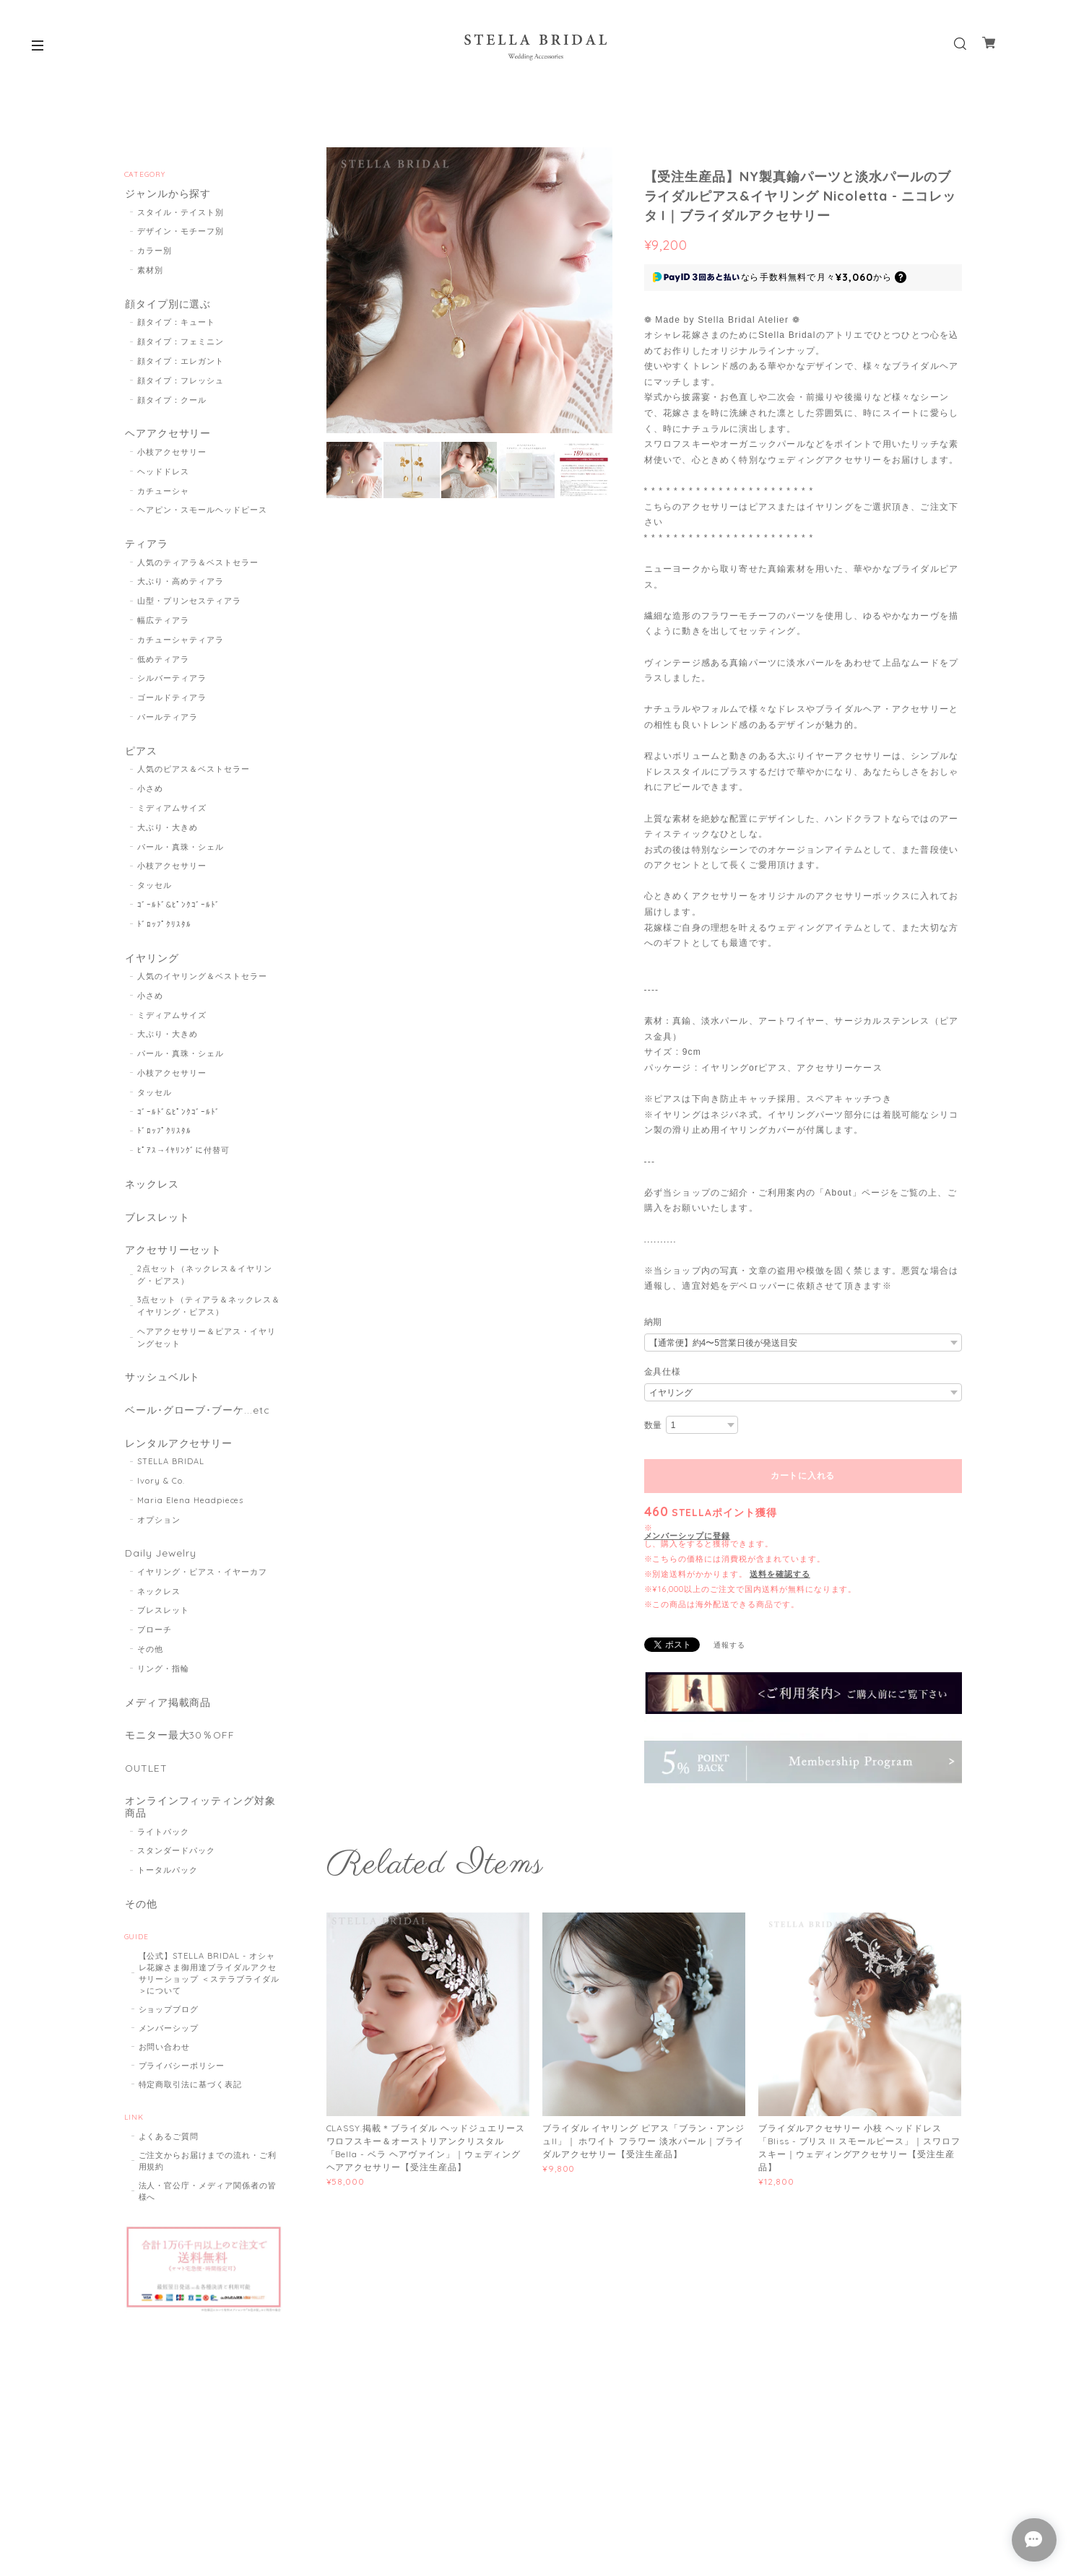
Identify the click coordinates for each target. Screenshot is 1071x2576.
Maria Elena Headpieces (190, 1511)
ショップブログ (169, 2025)
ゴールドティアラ (172, 701)
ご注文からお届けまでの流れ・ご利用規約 (208, 2177)
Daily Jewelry (160, 1564)
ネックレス (151, 1190)
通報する (729, 1645)
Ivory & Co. (161, 1492)
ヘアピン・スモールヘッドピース (201, 513)
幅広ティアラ (163, 624)
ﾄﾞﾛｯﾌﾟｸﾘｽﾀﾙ (164, 928)
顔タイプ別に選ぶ (167, 305)
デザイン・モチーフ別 (180, 232)
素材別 (150, 271)
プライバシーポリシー (182, 2081)
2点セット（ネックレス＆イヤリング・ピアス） (204, 1282)
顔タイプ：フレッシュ (180, 382)
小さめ (150, 793)
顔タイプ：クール (172, 401)
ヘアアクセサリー (167, 436)
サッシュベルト (162, 1386)
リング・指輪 (163, 1680)
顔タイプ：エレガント (180, 362)
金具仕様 (663, 1372)
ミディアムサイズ (172, 812)
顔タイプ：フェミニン (180, 344)
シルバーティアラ (172, 681)
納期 (653, 1322)
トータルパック (167, 1885)
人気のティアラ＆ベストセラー (197, 566)
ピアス (140, 755)
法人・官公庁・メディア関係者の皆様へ (208, 2207)
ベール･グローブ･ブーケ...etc (196, 1420)
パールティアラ (167, 720)
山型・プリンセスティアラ (189, 604)
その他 (150, 1660)
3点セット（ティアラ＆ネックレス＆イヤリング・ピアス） (208, 1314)
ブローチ (154, 1642)
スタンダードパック (176, 1866)
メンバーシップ (169, 2044)
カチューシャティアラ (180, 643)
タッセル (154, 889)
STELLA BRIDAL (170, 1472)
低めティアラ (163, 663)
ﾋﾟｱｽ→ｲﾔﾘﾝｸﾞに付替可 (183, 1156)
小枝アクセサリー (172, 455)
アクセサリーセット (173, 1257)
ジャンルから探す (167, 194)
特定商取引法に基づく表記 (191, 2100)
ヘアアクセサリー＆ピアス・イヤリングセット (206, 1345)
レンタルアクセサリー (178, 1453)
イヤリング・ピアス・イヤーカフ (201, 1583)
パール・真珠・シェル (180, 851)
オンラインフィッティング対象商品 (199, 1821)
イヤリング (151, 963)
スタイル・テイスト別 (180, 213)
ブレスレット (156, 1223)
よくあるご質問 (169, 2152)
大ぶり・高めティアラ (180, 585)
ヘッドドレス (163, 474)
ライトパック (163, 1847)
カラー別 (154, 252)
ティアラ (146, 547)
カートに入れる (803, 1476)
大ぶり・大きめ (167, 832)
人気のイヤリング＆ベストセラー (201, 982)
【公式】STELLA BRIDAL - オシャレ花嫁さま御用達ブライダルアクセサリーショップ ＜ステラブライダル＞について (209, 1989)
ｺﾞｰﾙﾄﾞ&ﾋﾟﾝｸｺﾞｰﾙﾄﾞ (178, 909)
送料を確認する (780, 1574)
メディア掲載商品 (167, 1714)
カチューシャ (163, 493)
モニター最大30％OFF (180, 1748)
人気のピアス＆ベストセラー (193, 774)
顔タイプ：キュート (176, 324)
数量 (653, 1425)
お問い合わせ (165, 2063)
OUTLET (146, 1781)
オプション (159, 1531)
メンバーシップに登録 (687, 1536)
